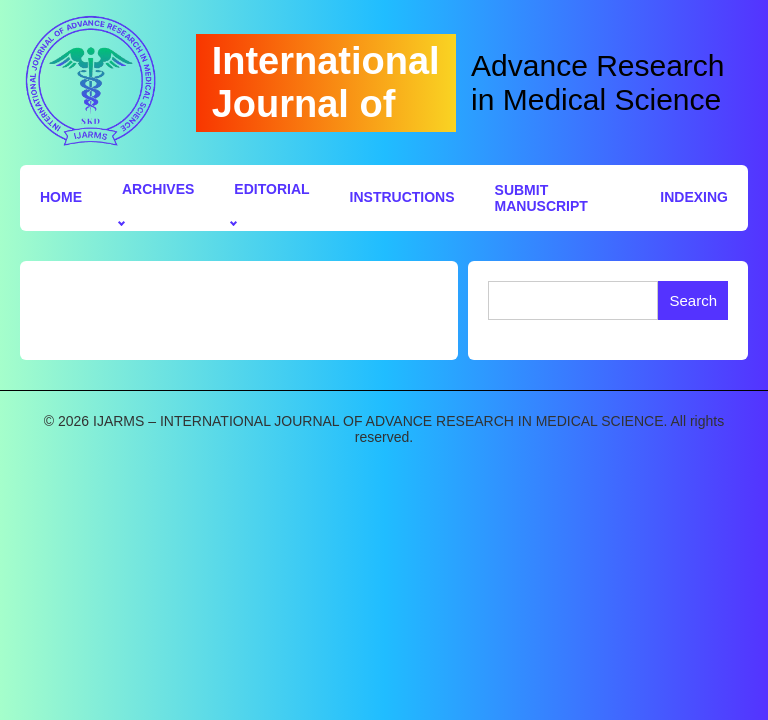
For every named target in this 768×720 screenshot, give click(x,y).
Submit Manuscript (541, 198)
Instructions (402, 197)
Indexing (694, 197)
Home (61, 197)
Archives (158, 189)
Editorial (271, 189)
